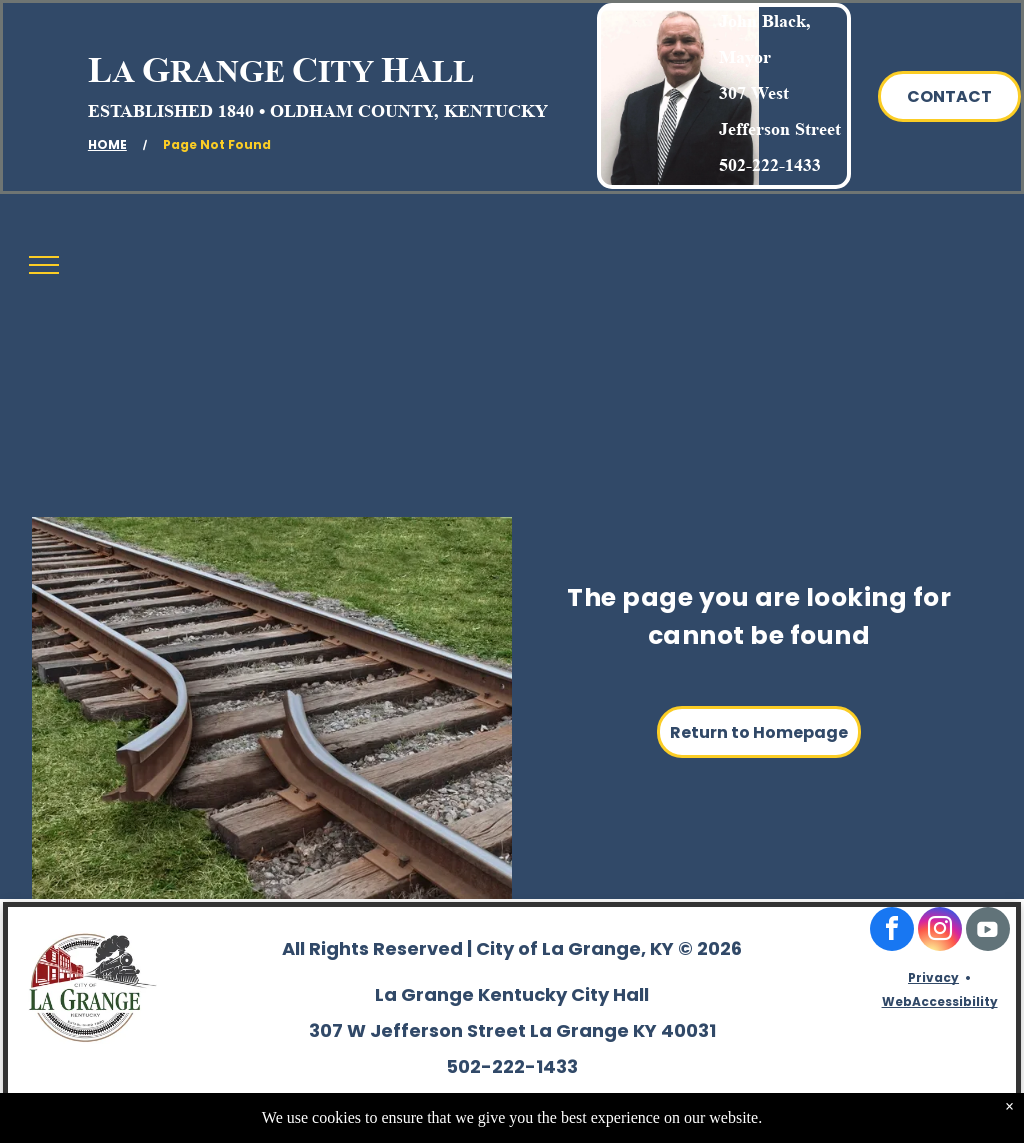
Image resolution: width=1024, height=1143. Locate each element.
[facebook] (892, 931)
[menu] (44, 265)
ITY (346, 71)
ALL (441, 71)
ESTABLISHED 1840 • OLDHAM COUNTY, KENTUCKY (318, 111)
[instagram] (940, 931)
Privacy (933, 977)
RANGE (227, 71)
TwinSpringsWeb (955, 1119)
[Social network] (988, 931)
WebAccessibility (940, 1001)
